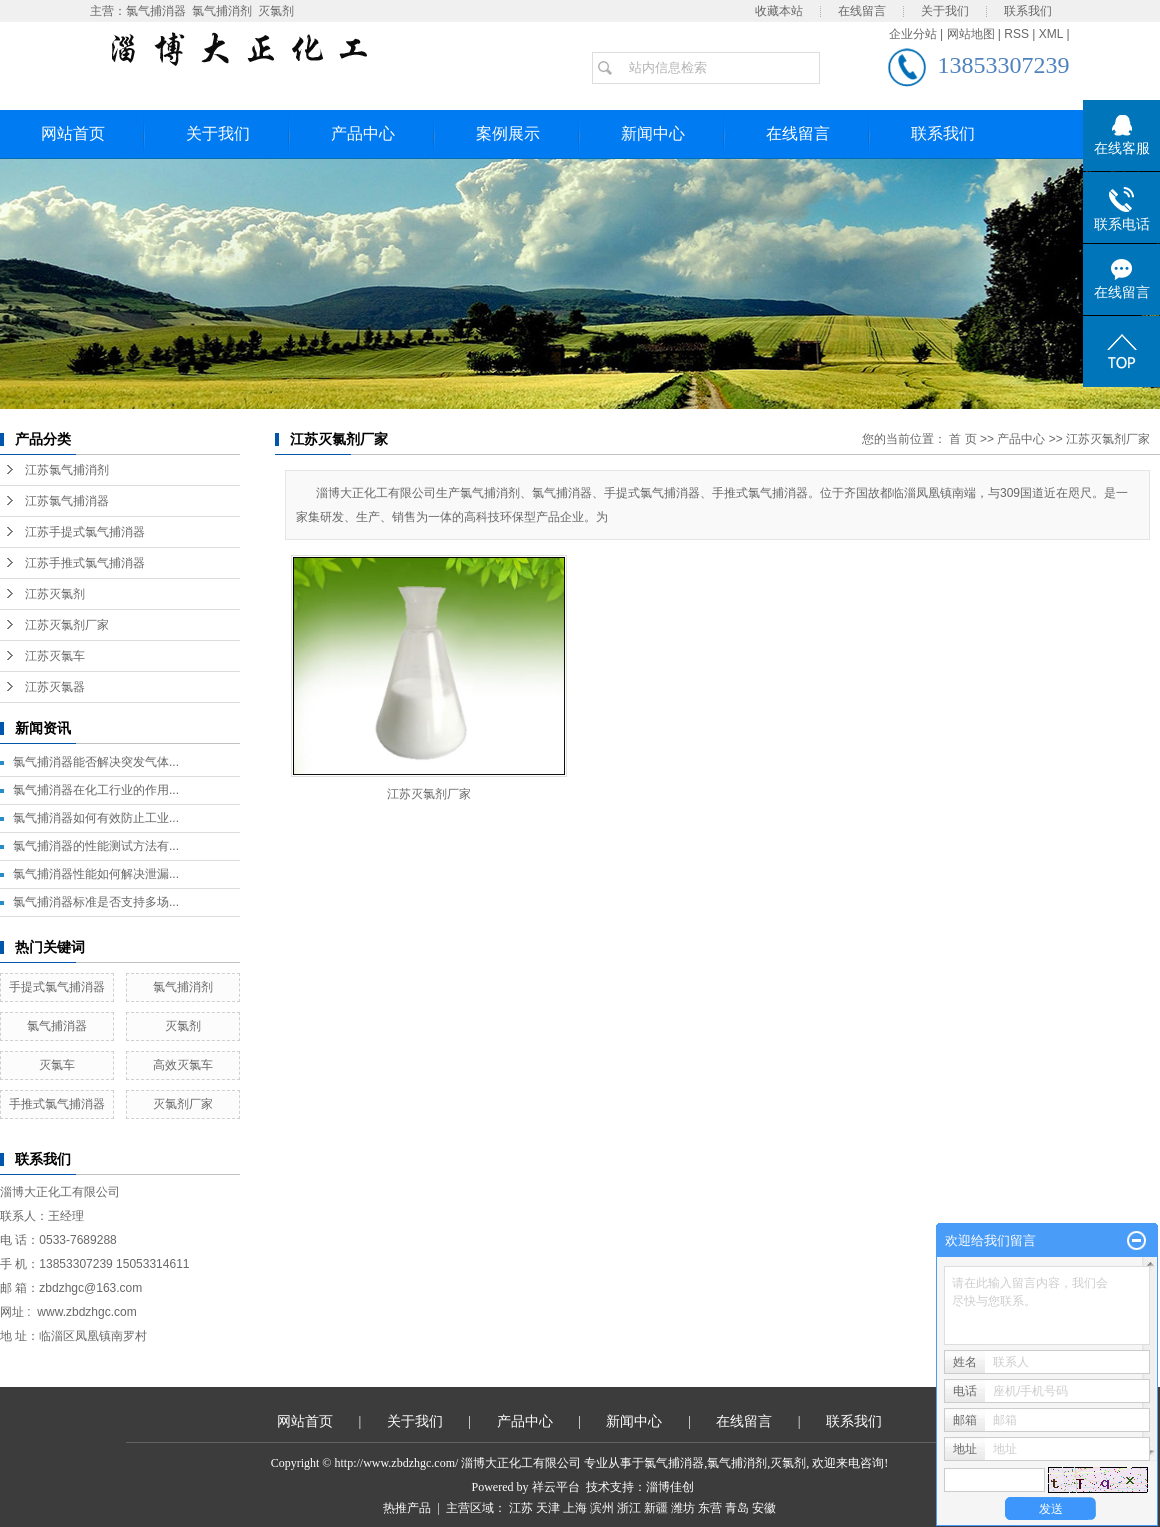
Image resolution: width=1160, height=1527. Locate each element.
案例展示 (508, 133)
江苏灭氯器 (55, 687)
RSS (1016, 34)
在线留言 (862, 11)
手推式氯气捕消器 (57, 1104)
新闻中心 (653, 133)
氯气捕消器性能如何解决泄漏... (96, 874)
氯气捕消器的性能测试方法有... (96, 846)
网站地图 (971, 34)
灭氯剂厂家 (183, 1104)
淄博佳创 (670, 1487)
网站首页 (73, 133)
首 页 (962, 439)
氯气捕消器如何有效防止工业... (96, 818)
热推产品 (407, 1508)
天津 (548, 1508)
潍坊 (683, 1508)
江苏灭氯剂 (55, 594)
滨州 (602, 1508)
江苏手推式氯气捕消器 (85, 563)
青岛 (737, 1508)
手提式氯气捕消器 (57, 987)
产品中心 (363, 133)
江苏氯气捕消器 (67, 501)
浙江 (629, 1508)
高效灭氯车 (183, 1065)
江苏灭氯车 (55, 656)
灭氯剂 (276, 11)
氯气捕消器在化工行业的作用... (96, 790)
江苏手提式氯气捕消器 (85, 532)
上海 (575, 1508)
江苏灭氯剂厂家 (67, 625)
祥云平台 (556, 1487)
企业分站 (913, 34)
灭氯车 (57, 1065)
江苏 (521, 1508)
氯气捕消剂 (222, 11)
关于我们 (945, 11)
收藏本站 (779, 11)
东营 (710, 1508)
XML (1051, 34)
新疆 (656, 1508)
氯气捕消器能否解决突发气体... (96, 762)
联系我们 (1028, 11)
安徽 (764, 1508)
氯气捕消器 (156, 11)
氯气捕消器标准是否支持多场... (96, 902)
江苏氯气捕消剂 (67, 470)
